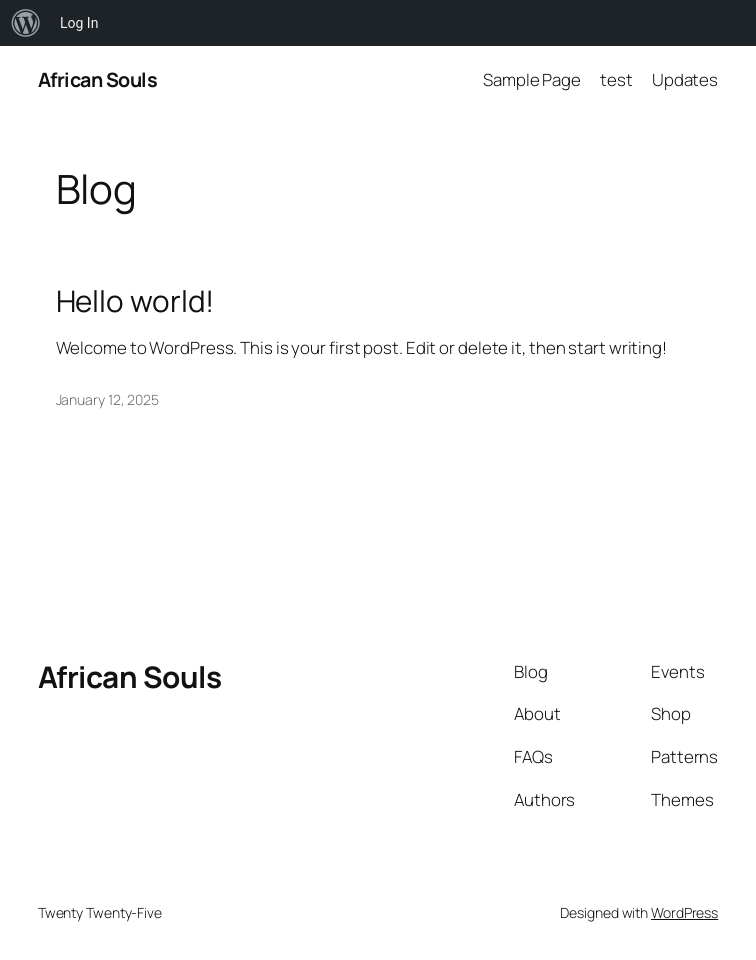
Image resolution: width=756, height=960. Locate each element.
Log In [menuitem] (79, 23)
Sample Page (532, 79)
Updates (685, 79)
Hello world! (135, 300)
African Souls (98, 79)
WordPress (684, 912)
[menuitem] (26, 23)
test (616, 79)
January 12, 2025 (107, 399)
